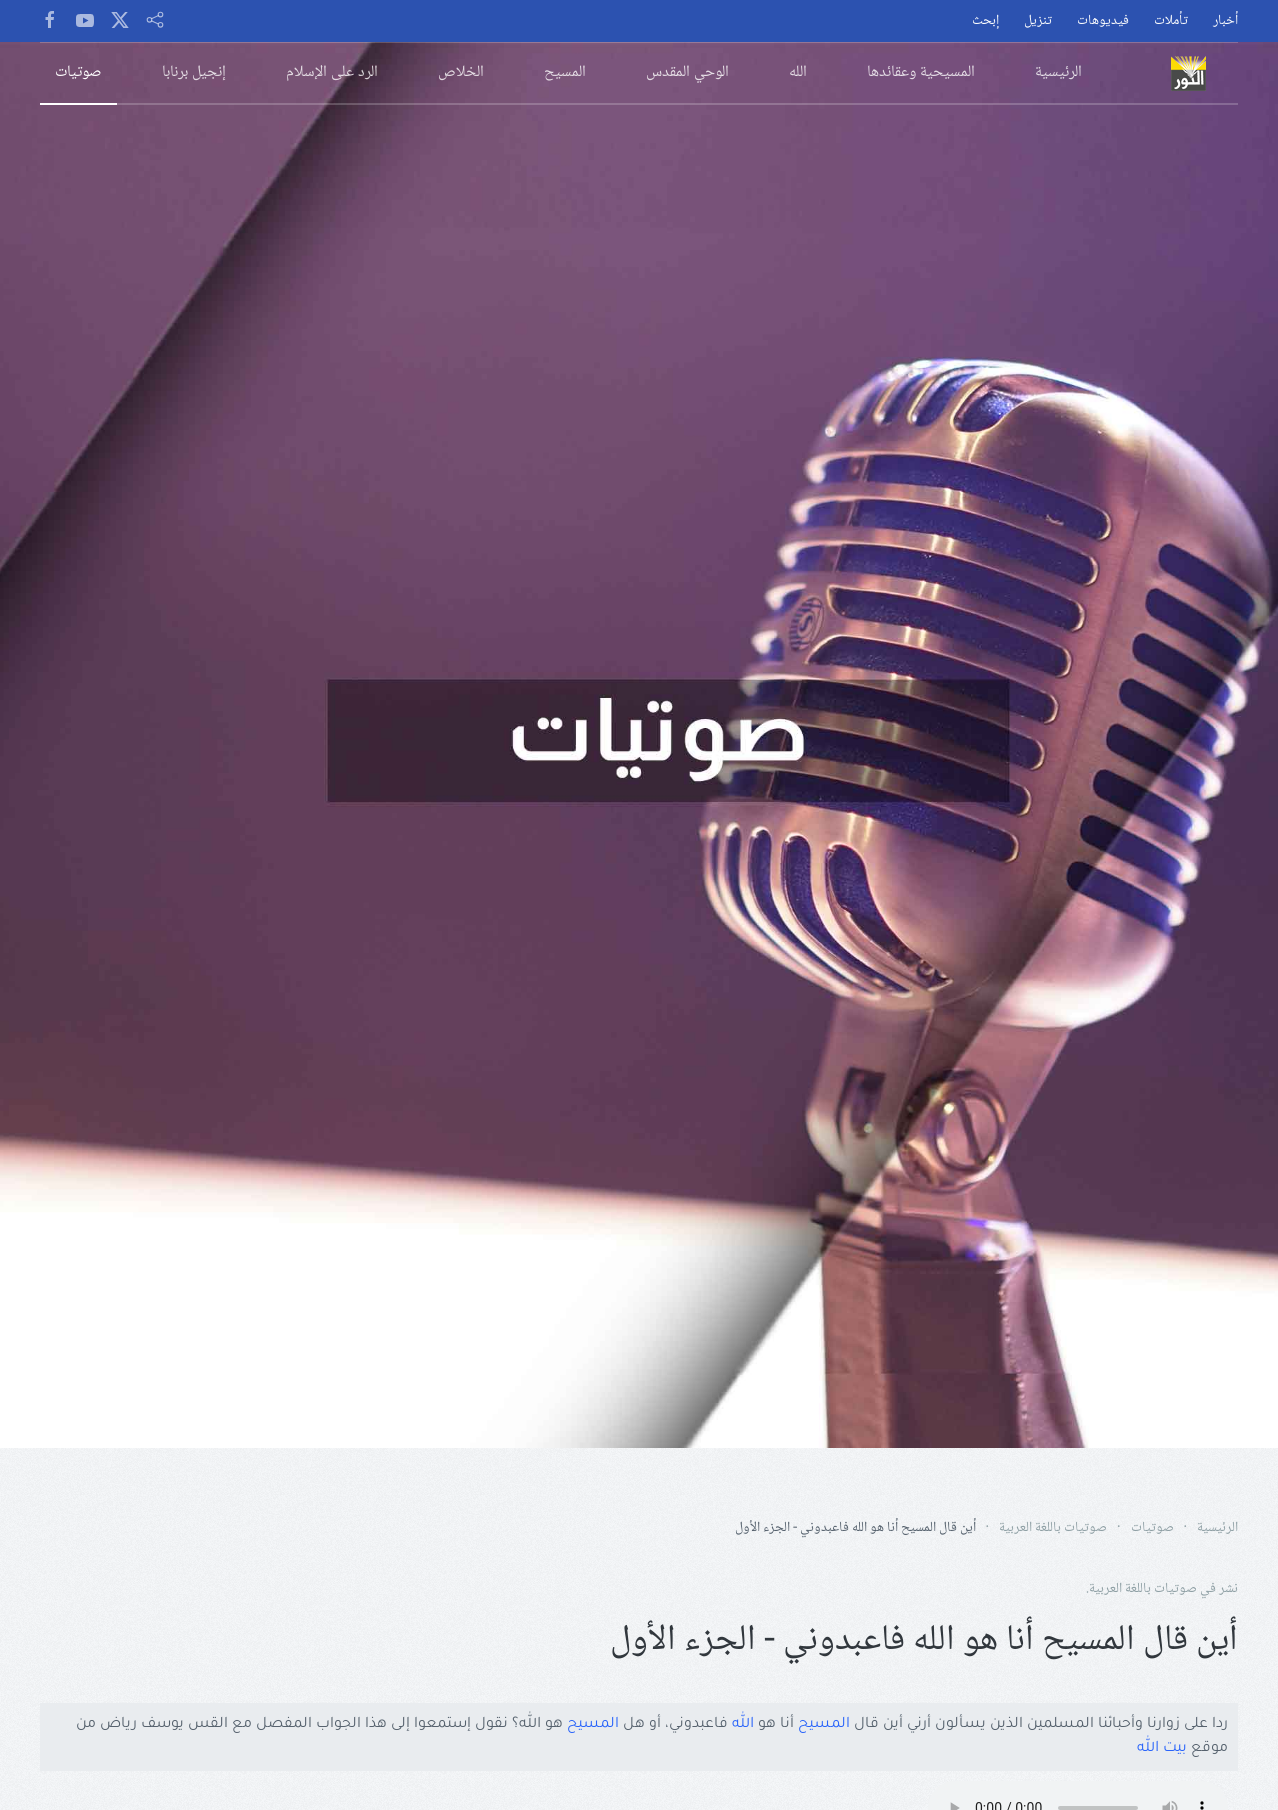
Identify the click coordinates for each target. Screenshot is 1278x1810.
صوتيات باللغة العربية (1143, 1589)
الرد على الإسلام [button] (332, 72)
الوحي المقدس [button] (687, 72)
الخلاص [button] (461, 72)
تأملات (1171, 21)
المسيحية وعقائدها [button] (921, 72)
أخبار (1225, 21)
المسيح (824, 1725)
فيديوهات (1103, 21)
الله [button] (798, 72)
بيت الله (1162, 1749)
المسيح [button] (565, 72)
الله (743, 1725)
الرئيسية (1058, 72)
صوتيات (78, 72)
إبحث (985, 21)
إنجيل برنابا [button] (194, 72)
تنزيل (1038, 21)
